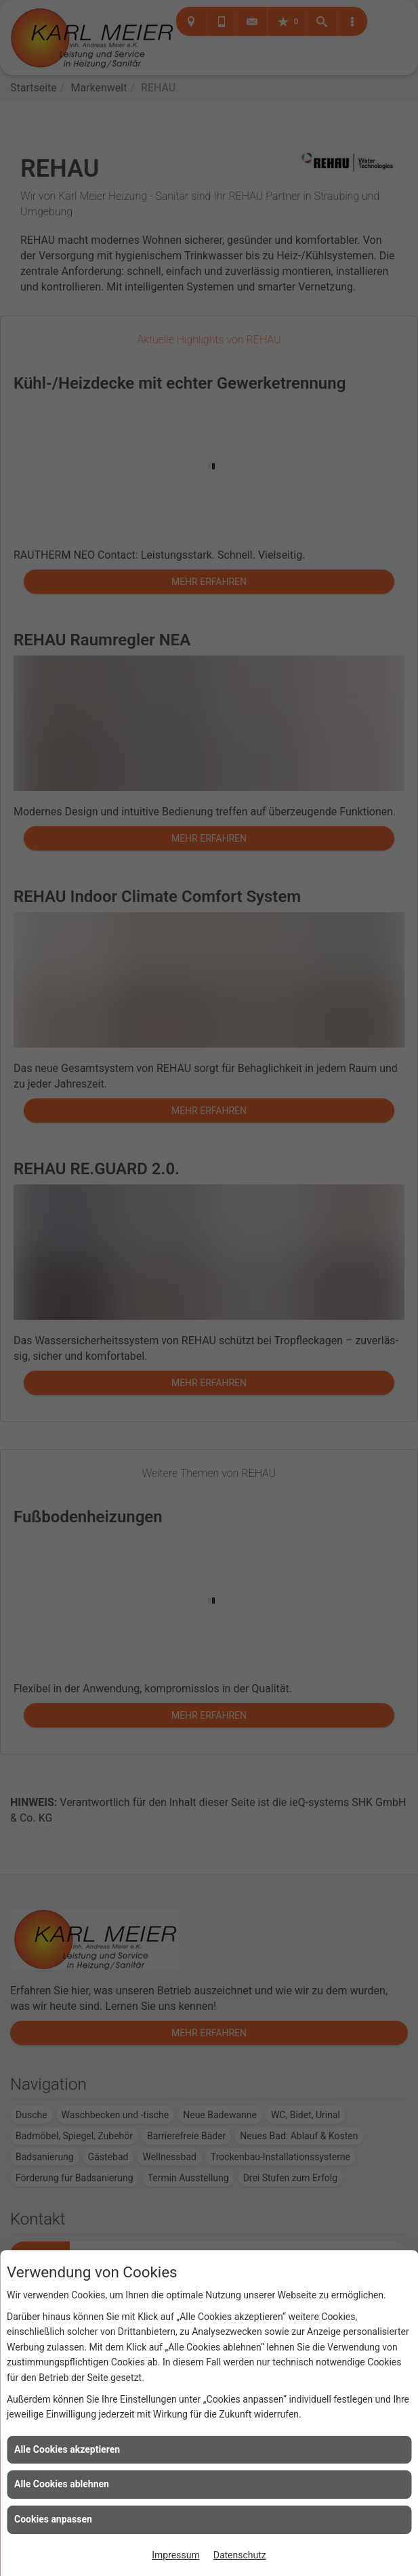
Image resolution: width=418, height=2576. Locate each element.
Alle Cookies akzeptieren (67, 2449)
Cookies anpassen (53, 2519)
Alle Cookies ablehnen (61, 2483)
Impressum (175, 2555)
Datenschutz (239, 2555)
